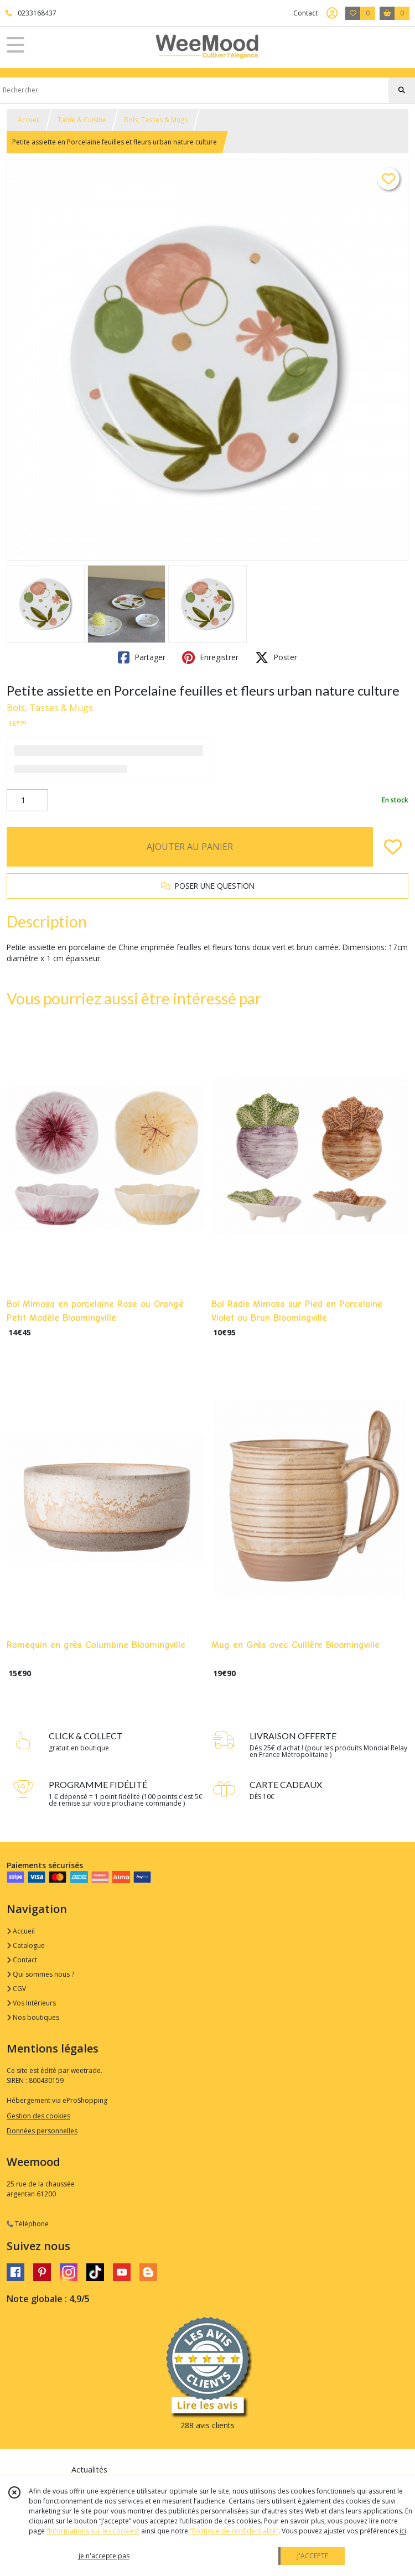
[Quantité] (27, 800)
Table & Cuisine (82, 120)
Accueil (29, 120)
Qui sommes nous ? (40, 1974)
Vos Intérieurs (31, 2003)
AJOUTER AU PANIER (190, 847)
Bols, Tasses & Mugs (156, 120)
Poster (276, 657)
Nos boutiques (33, 2017)
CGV (16, 1988)
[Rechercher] (401, 90)
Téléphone (28, 2223)
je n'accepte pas (104, 2556)
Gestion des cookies (38, 2116)
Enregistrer (210, 657)
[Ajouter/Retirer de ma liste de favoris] (393, 847)
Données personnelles (42, 2131)
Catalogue (26, 1945)
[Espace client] (332, 13)
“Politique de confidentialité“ (234, 2531)
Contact (305, 13)
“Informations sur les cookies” (92, 2531)
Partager (141, 657)
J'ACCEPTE (312, 2556)
